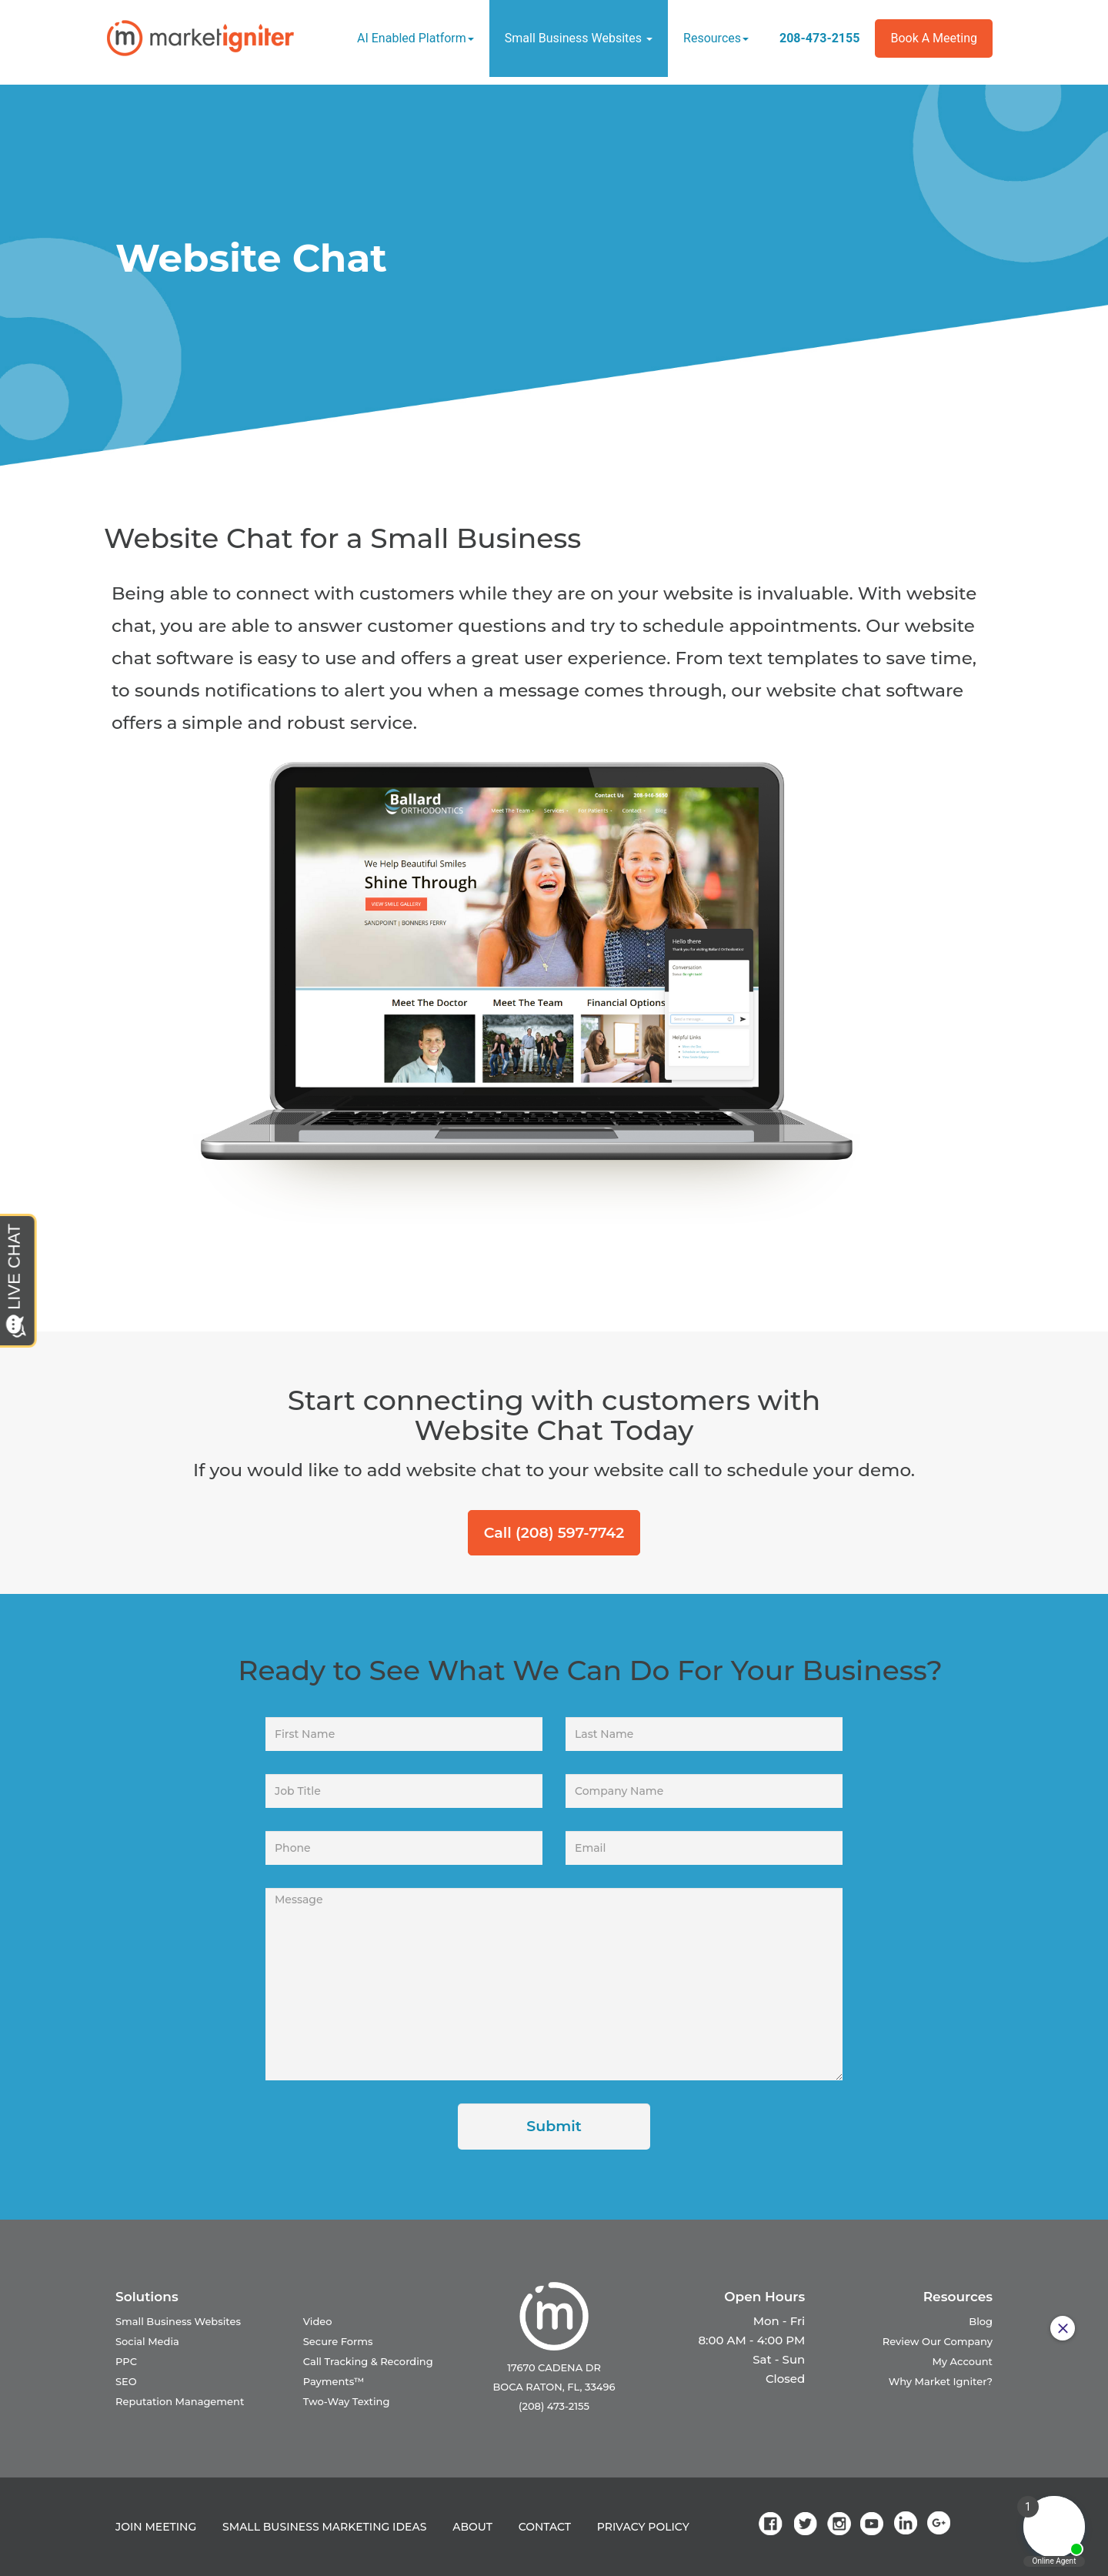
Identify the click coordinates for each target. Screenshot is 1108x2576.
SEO (126, 2381)
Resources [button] (716, 38)
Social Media (147, 2341)
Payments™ (334, 2381)
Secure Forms (338, 2341)
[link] (773, 2523)
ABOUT (472, 2527)
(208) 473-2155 (554, 2406)
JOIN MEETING (155, 2527)
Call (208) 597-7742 (554, 1533)
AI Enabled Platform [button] (415, 38)
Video (317, 2321)
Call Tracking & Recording (368, 2361)
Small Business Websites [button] (578, 38)
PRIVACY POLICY (643, 2527)
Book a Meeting (933, 38)
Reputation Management (179, 2401)
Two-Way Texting (346, 2401)
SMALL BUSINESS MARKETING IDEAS (324, 2527)
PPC (126, 2361)
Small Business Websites (178, 2321)
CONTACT (545, 2527)
